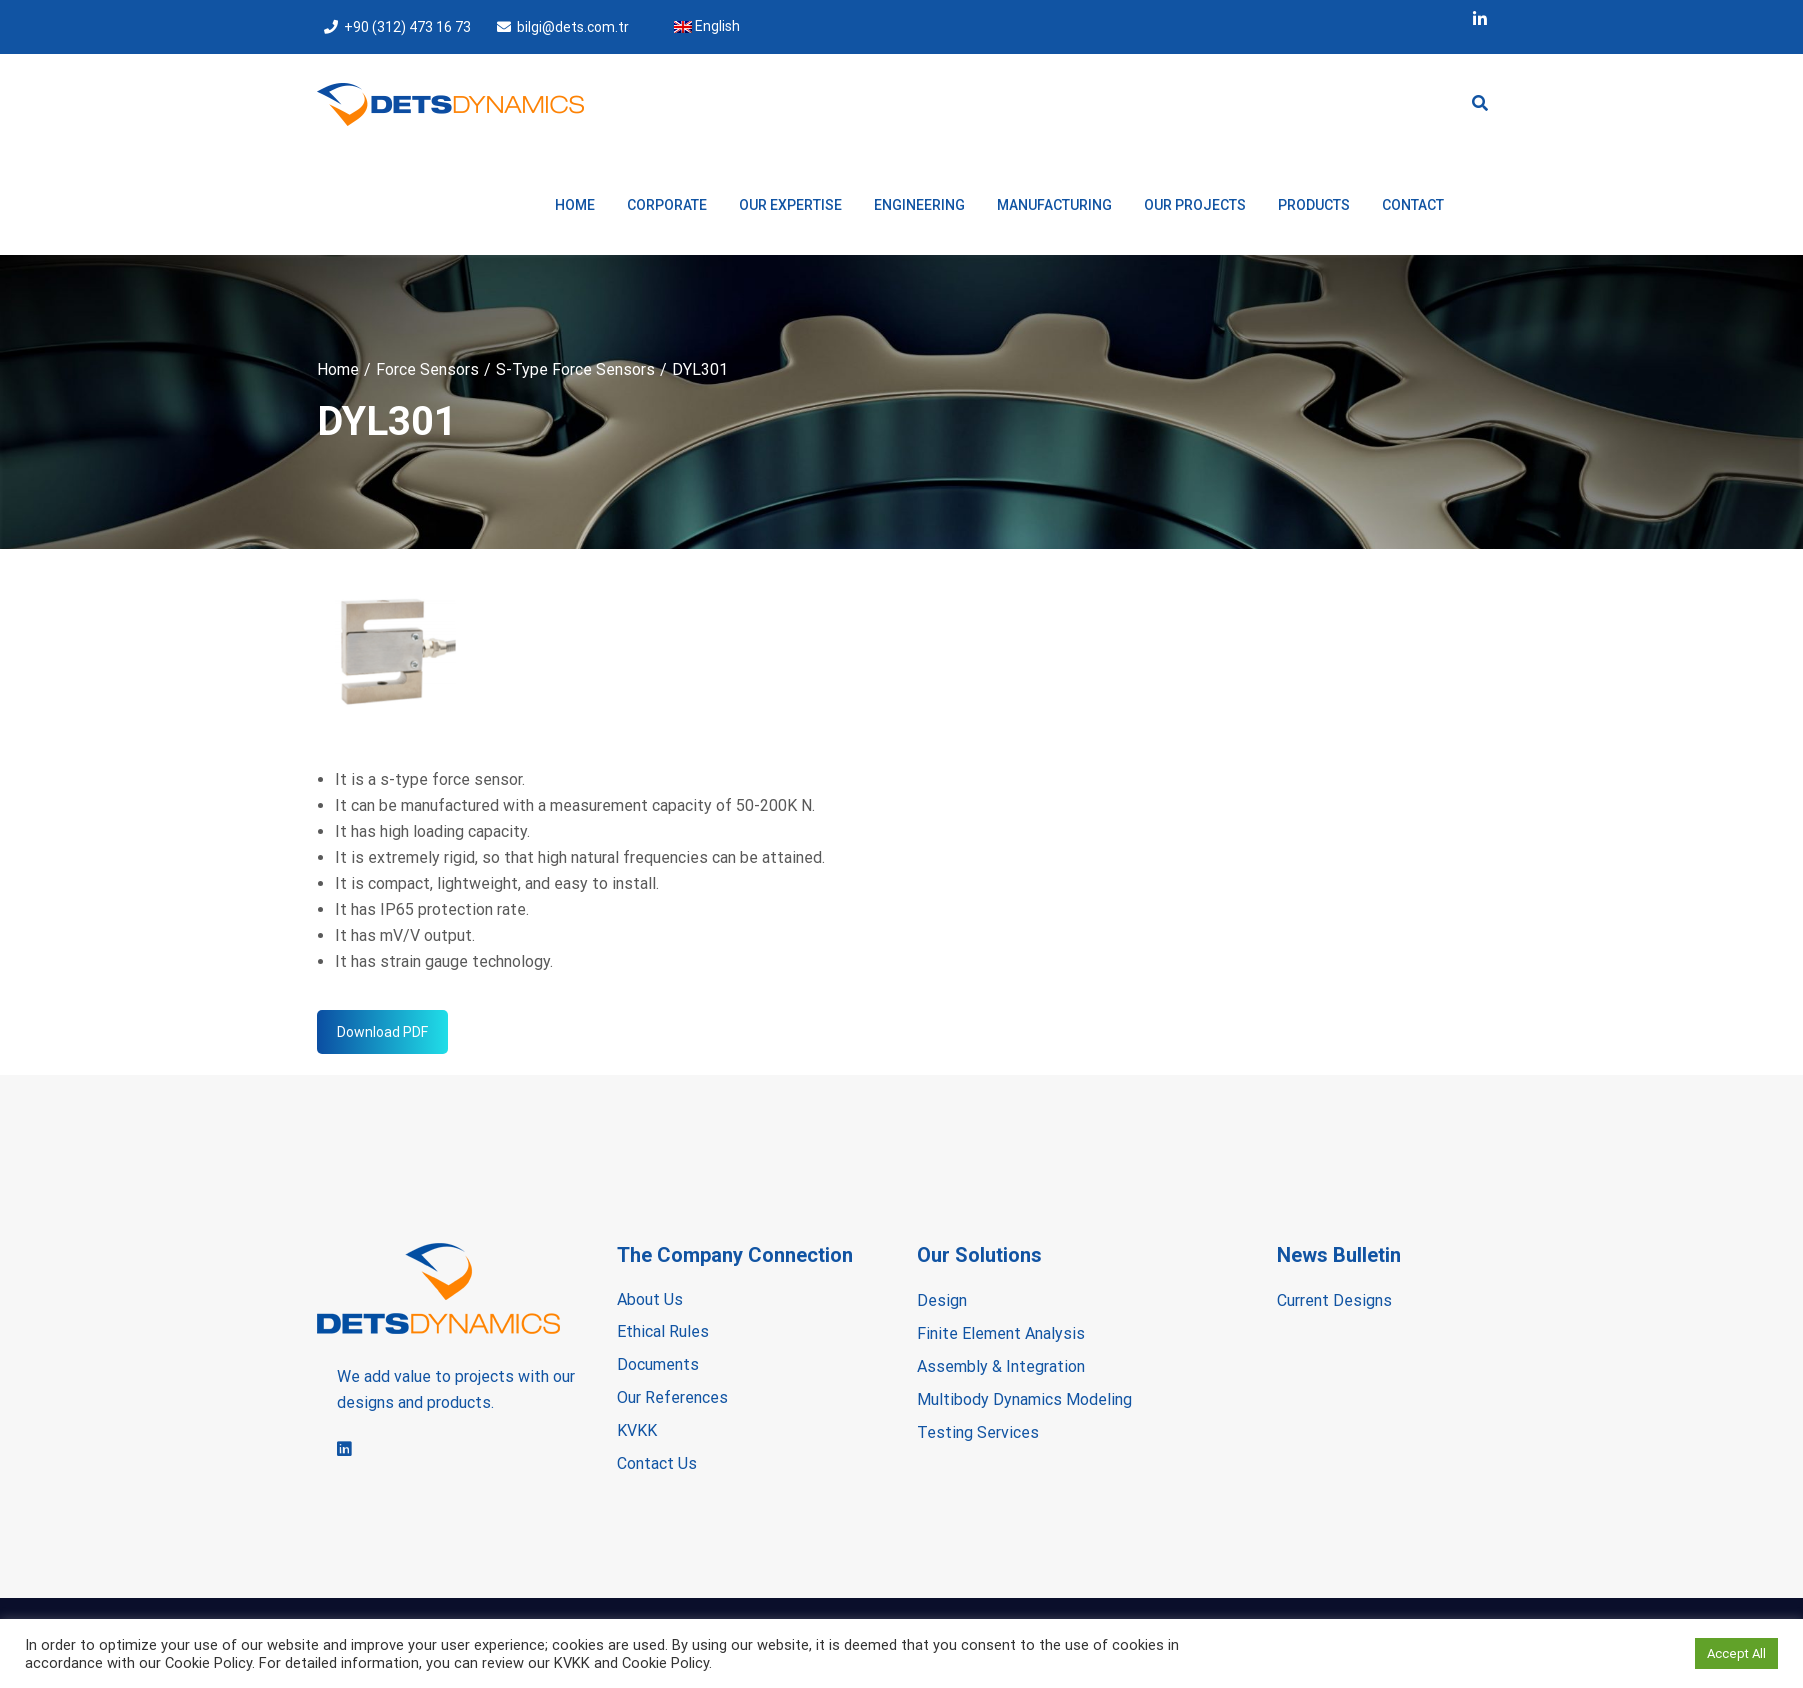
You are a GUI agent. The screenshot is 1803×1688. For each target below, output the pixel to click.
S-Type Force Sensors (575, 369)
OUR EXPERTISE (790, 205)
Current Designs (1334, 1300)
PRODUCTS (1314, 205)
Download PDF (382, 1032)
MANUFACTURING (1054, 205)
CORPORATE (667, 205)
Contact (1413, 205)
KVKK (637, 1430)
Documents (658, 1364)
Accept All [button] (1736, 1653)
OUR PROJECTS (1195, 205)
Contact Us (657, 1463)
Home (575, 205)
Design (942, 1300)
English (707, 26)
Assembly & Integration (1001, 1366)
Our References (672, 1397)
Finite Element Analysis (1001, 1333)
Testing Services (978, 1432)
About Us (650, 1299)
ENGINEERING (919, 205)
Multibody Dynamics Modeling (1024, 1399)
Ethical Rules (663, 1331)
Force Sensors (427, 369)
